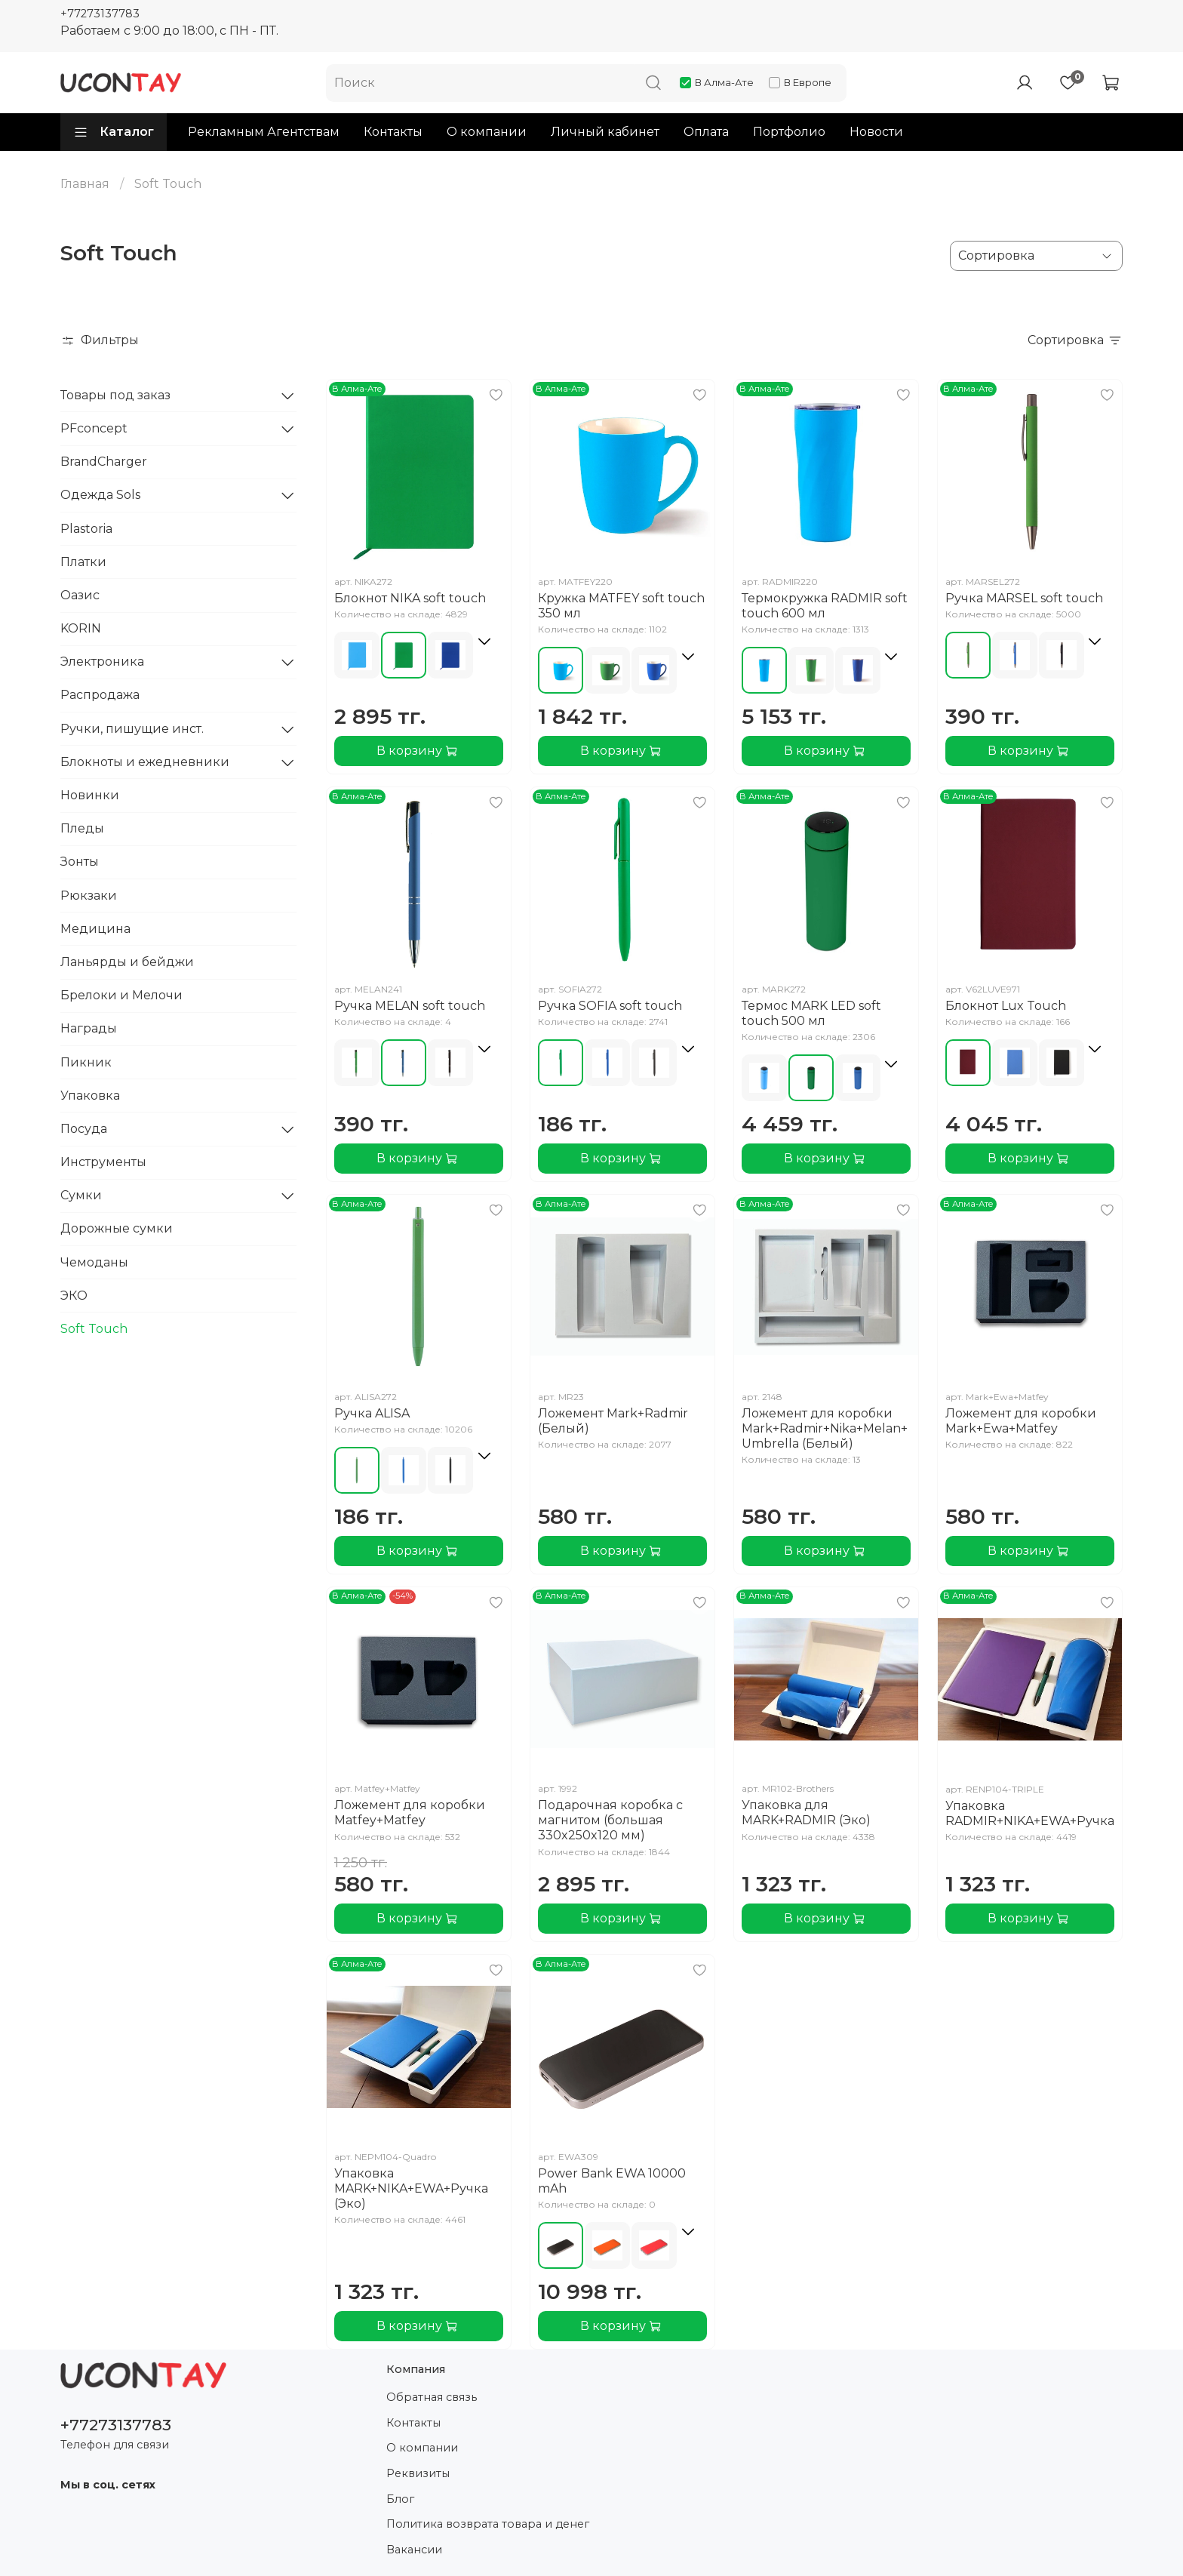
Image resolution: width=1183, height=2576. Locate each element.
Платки (83, 562)
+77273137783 (100, 13)
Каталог (113, 132)
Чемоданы (94, 1262)
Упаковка (90, 1095)
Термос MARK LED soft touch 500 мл (811, 1013)
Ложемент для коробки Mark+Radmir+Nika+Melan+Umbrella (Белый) (825, 1428)
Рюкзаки (88, 895)
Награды (88, 1028)
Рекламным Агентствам (264, 132)
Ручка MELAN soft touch (409, 1006)
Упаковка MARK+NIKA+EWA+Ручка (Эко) (411, 2188)
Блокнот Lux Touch (1005, 1006)
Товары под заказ (115, 395)
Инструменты (103, 1162)
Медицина (95, 929)
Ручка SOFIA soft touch (610, 1006)
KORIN (80, 628)
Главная (84, 184)
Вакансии (414, 2549)
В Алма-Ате (717, 82)
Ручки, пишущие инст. (132, 729)
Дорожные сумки (116, 1228)
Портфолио (789, 132)
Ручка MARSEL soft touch (1024, 598)
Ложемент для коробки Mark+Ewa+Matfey (1020, 1421)
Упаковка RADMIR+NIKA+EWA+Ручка (1029, 1813)
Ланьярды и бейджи (127, 962)
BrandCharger (103, 461)
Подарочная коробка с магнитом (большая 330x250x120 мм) (610, 1820)
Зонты (79, 861)
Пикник (86, 1062)
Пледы (82, 828)
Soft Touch (94, 1329)
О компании (487, 132)
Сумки (81, 1195)
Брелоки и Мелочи (121, 995)
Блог (400, 2499)
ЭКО (74, 1295)
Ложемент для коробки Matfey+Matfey (409, 1812)
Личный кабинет (605, 132)
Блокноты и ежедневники (144, 762)
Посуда (83, 1129)
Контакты (393, 132)
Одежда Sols (100, 495)
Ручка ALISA (372, 1413)
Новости (876, 132)
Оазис (80, 595)
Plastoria (86, 529)
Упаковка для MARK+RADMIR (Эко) (806, 1812)
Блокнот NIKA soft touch (410, 598)
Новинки (89, 795)
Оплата (706, 132)
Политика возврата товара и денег (487, 2524)
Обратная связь (431, 2397)
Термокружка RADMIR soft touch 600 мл (825, 605)
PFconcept (94, 428)
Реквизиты (418, 2473)
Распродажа (100, 695)
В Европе (800, 82)
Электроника (102, 661)
